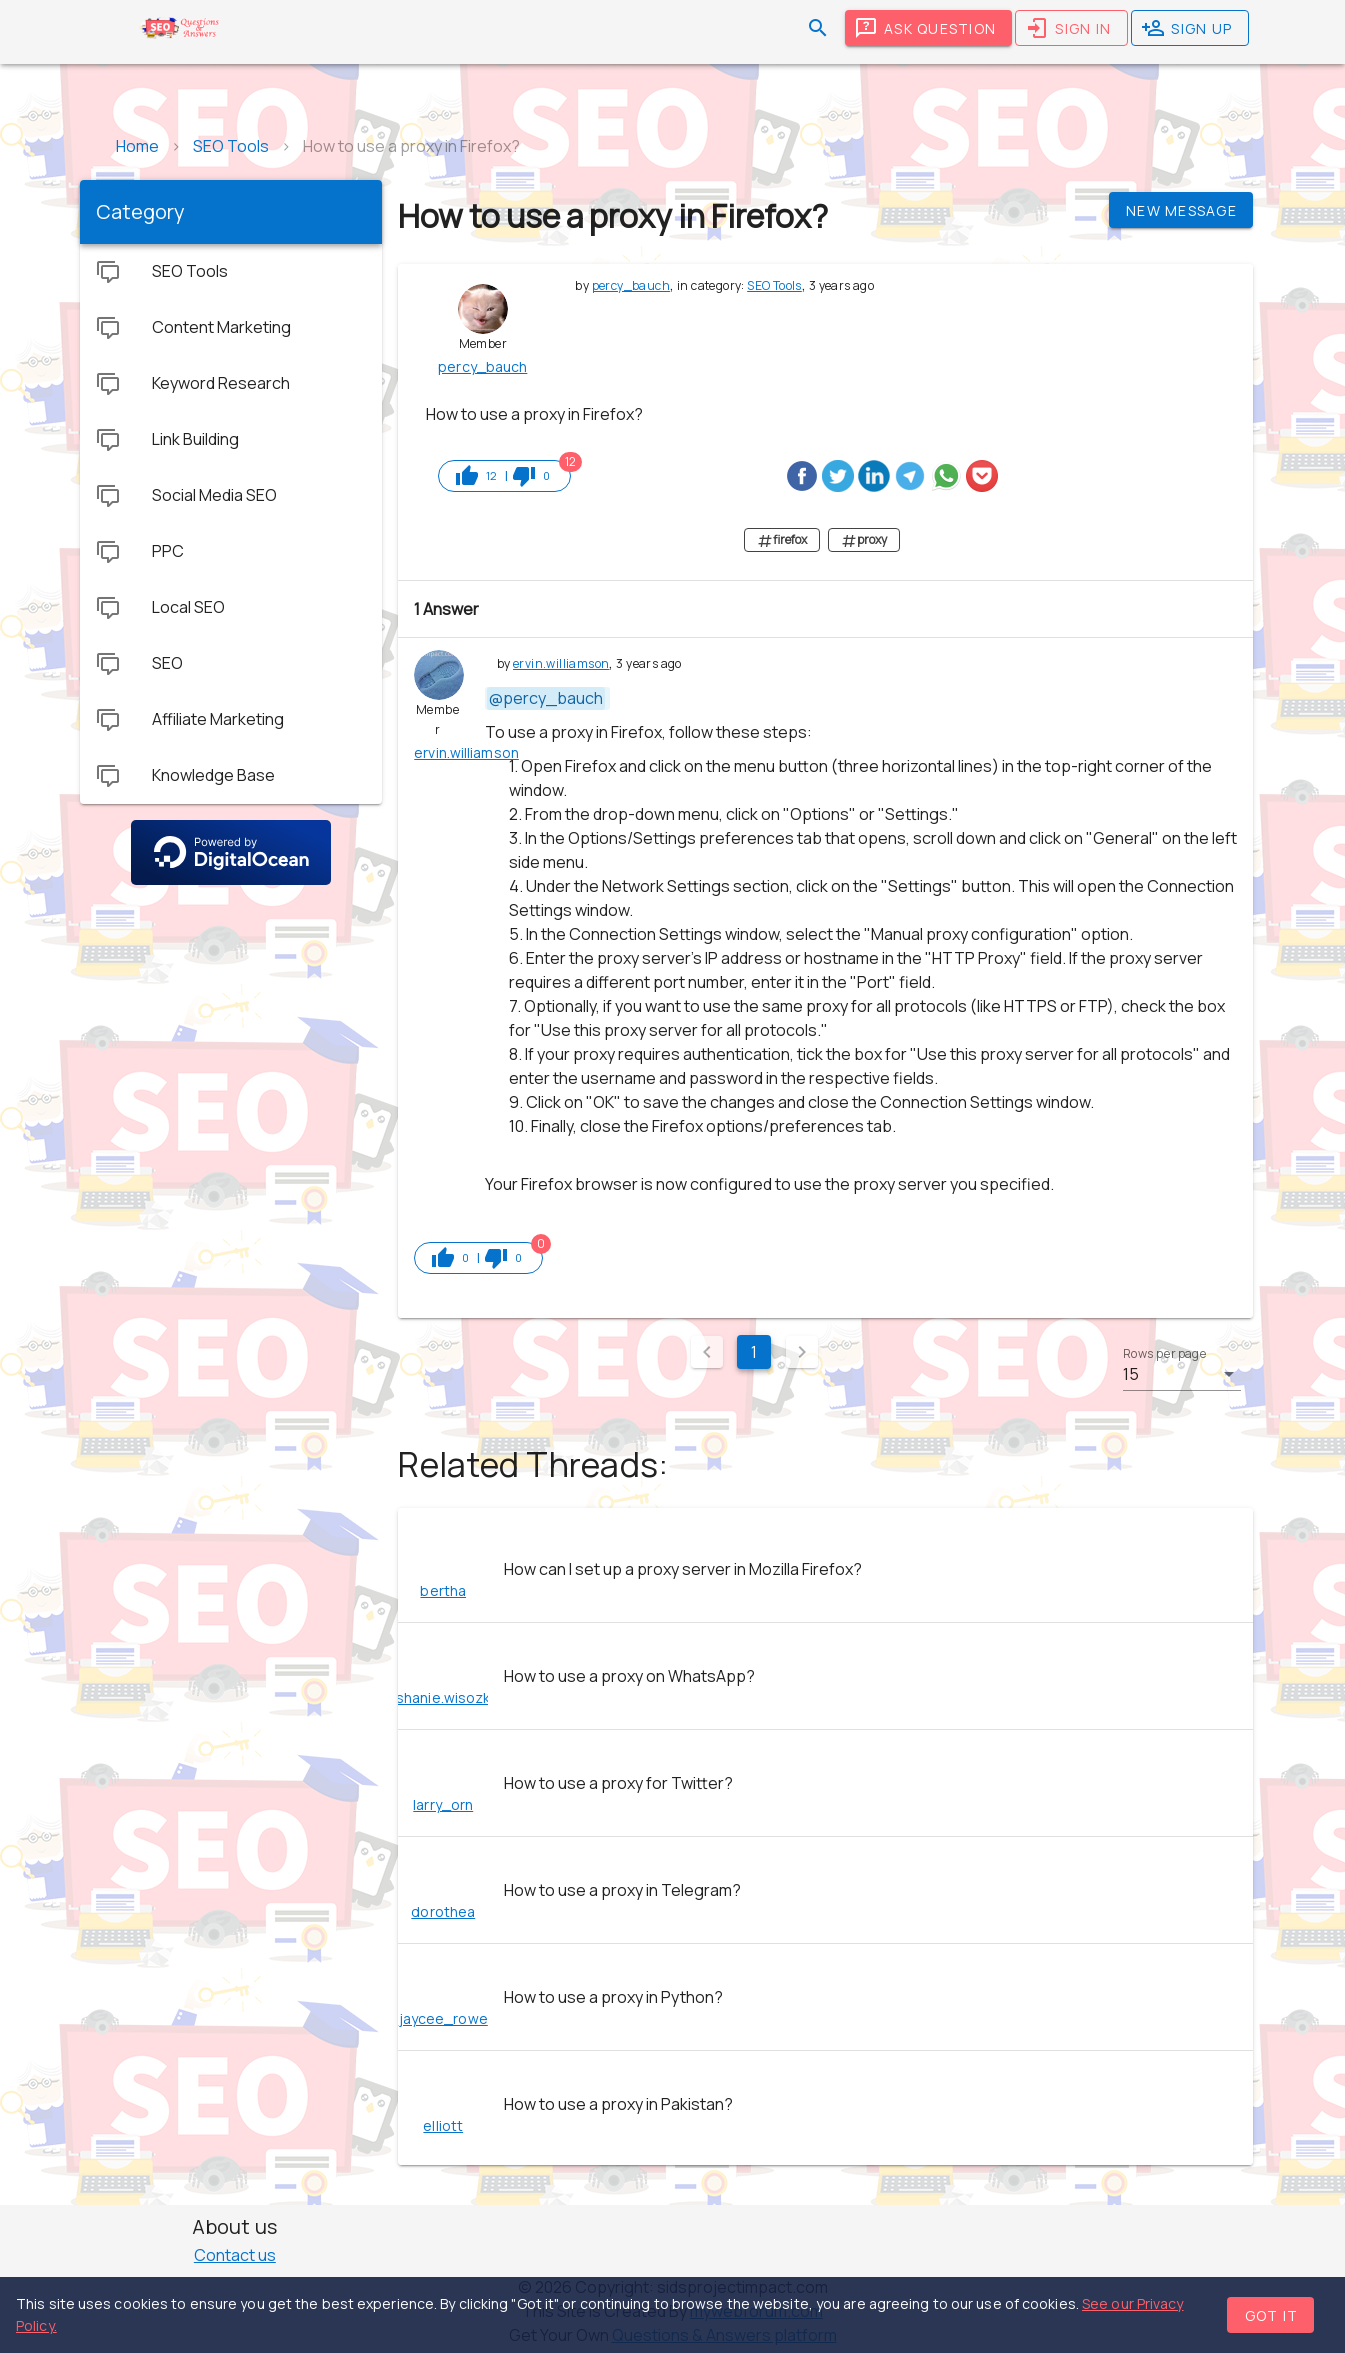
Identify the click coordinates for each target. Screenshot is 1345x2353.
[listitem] (825, 1569)
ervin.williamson (561, 663)
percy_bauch (631, 285)
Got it (1272, 2315)
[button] (1182, 1374)
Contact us (235, 2255)
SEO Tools (774, 285)
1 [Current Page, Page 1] (754, 1352)
